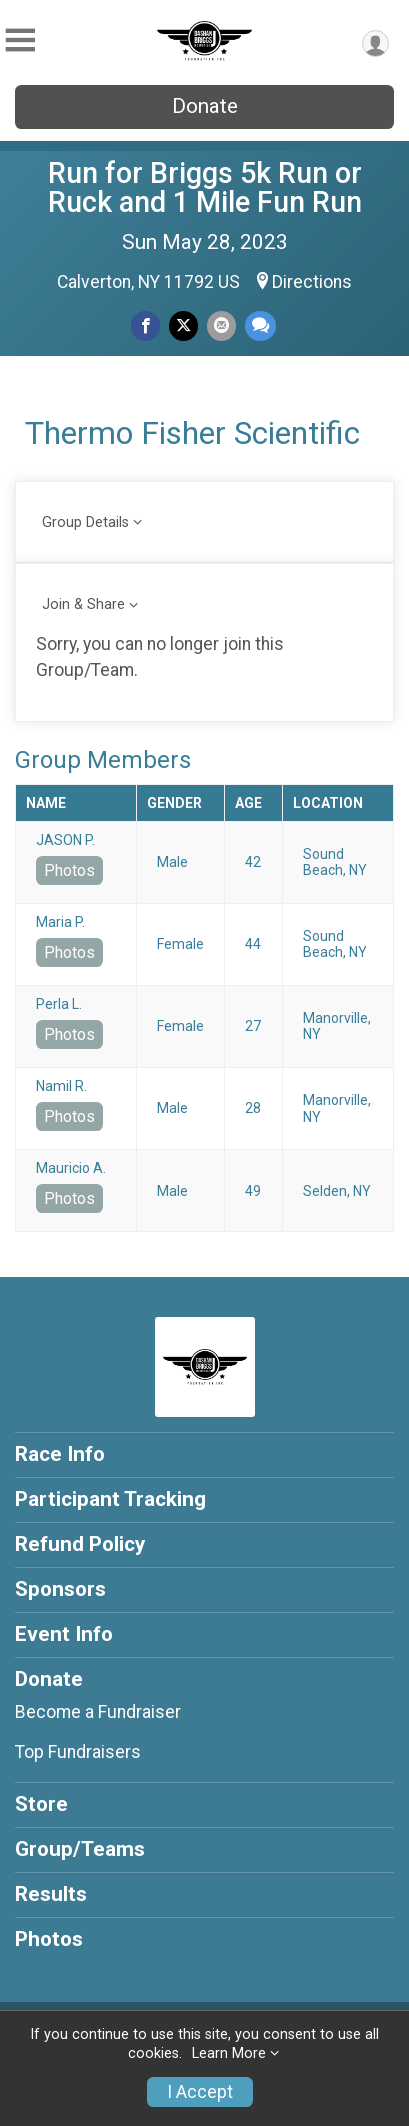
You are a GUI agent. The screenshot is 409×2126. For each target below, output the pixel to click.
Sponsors (60, 1589)
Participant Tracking (110, 1499)
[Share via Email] (221, 325)
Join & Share (83, 604)
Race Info (60, 1454)
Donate (205, 106)
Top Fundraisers (78, 1752)
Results (51, 1894)
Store (41, 1804)
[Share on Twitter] (183, 325)
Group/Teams (80, 1849)
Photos (69, 870)
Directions (312, 282)
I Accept (200, 2092)
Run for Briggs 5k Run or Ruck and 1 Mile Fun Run (205, 187)
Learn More (229, 2053)
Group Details (85, 522)
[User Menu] (375, 43)
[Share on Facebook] (145, 325)
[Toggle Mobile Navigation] (20, 40)
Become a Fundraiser (98, 1712)
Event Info (64, 1634)
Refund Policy (80, 1544)
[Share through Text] (260, 325)
